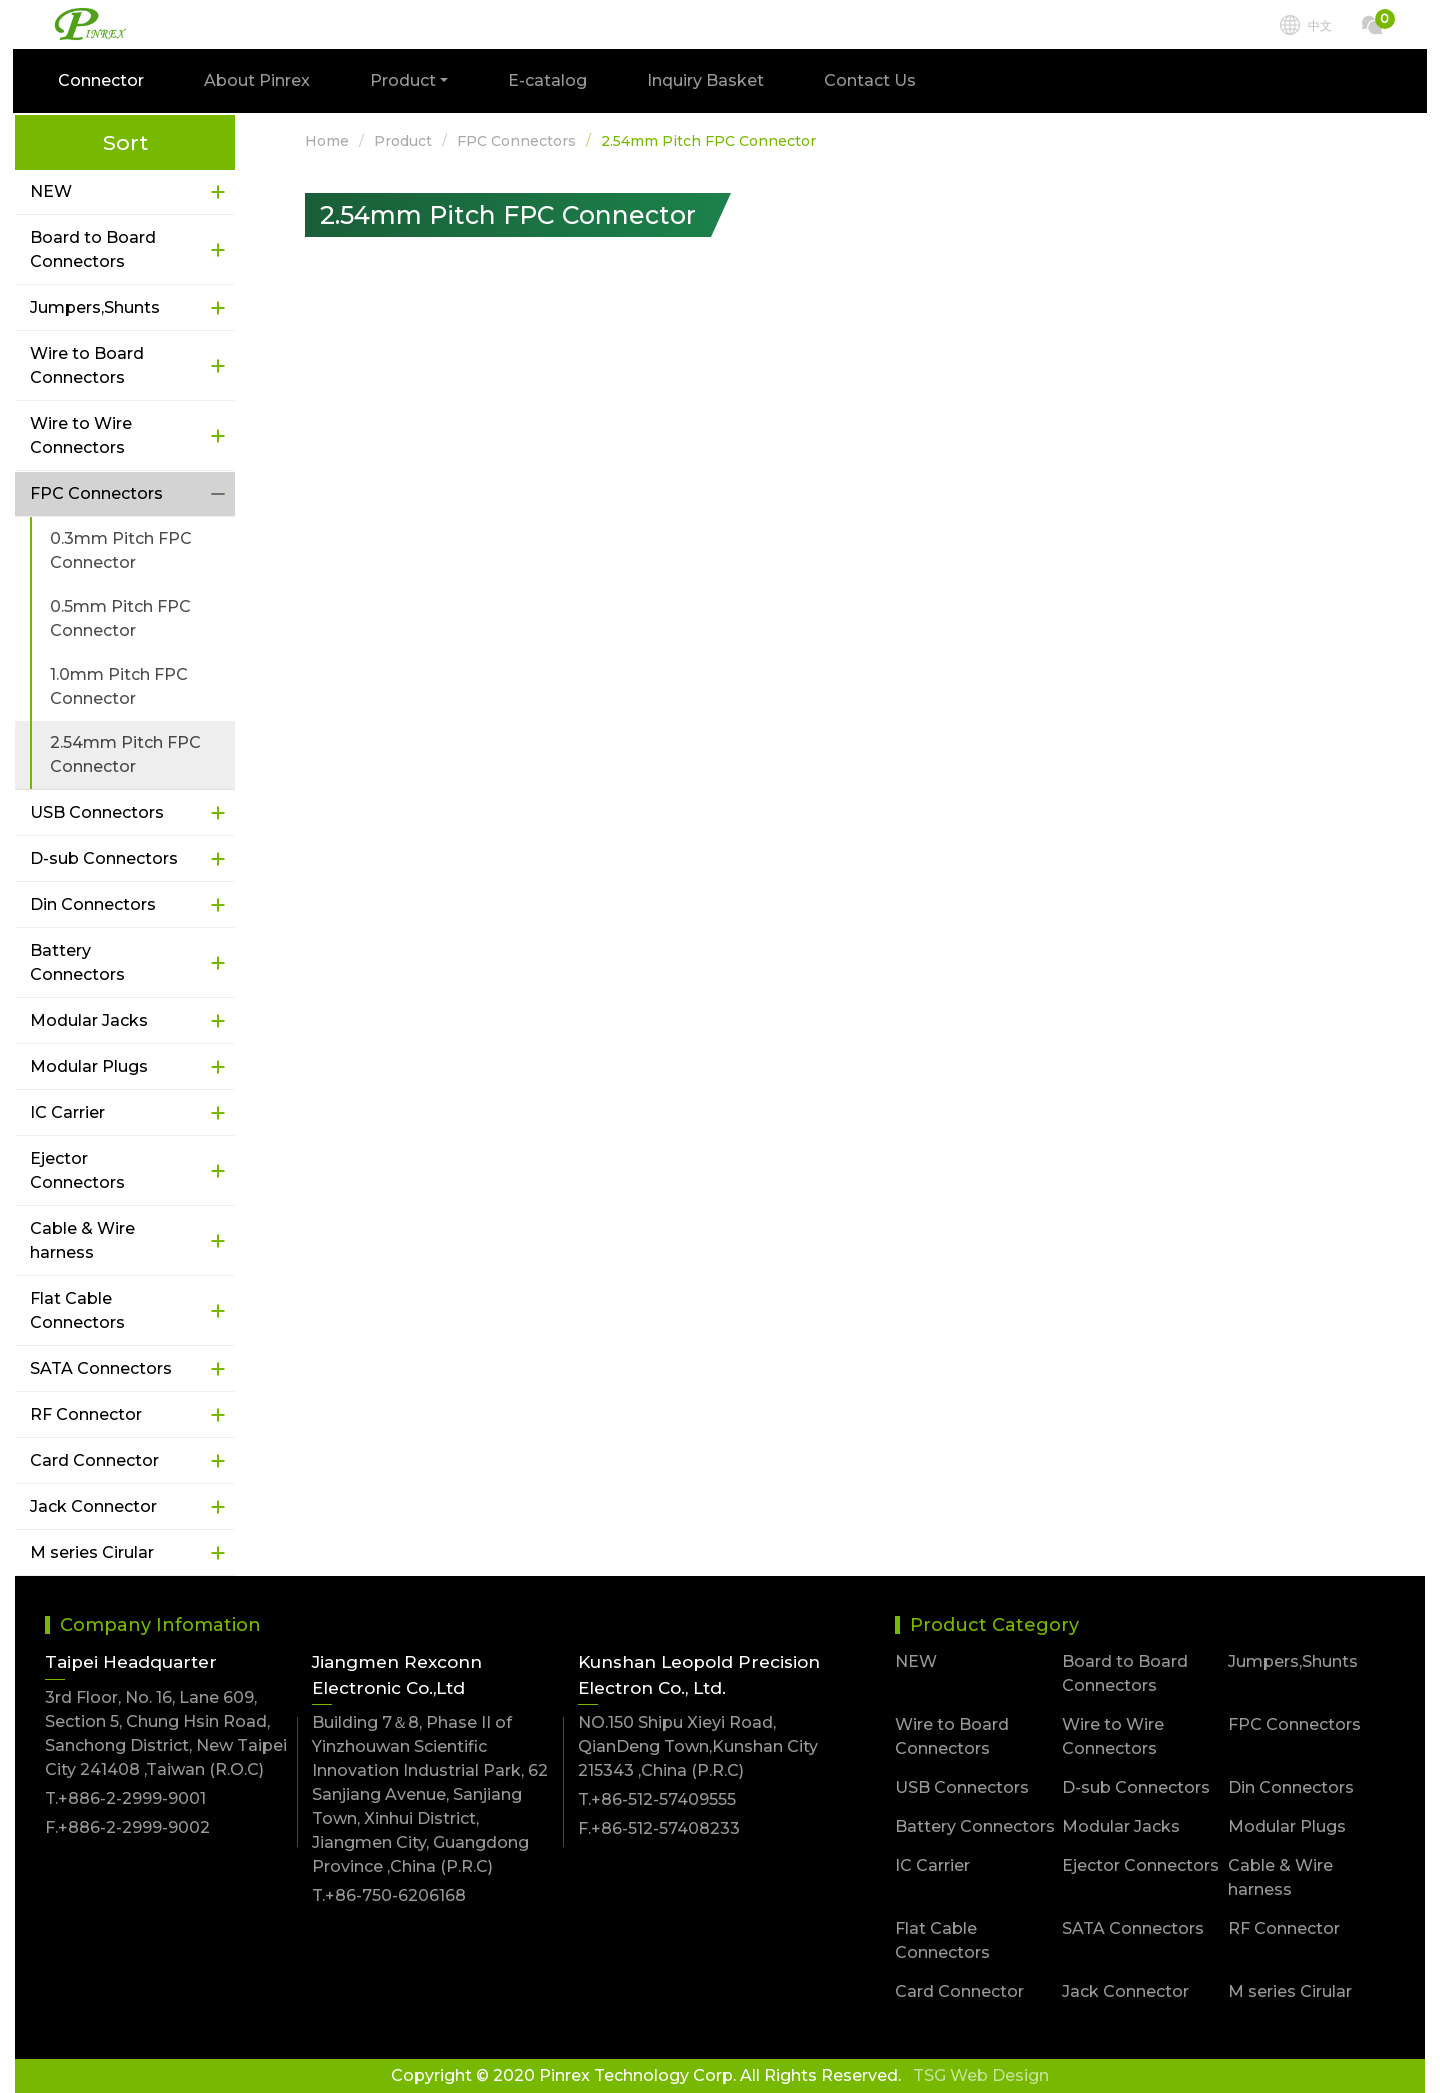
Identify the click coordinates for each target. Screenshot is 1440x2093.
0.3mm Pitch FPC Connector (121, 550)
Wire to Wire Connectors (81, 435)
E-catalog (549, 82)
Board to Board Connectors (93, 249)
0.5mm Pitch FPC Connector (120, 618)
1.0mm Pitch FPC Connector (119, 686)
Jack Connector (93, 1506)
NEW (51, 191)
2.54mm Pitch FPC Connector (125, 754)
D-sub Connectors (104, 858)
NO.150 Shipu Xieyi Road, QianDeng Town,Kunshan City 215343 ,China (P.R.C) (698, 1746)
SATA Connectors (101, 1368)
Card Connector (94, 1460)
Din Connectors (93, 904)
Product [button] (405, 82)
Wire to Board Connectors (87, 365)
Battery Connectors (77, 962)
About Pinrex (259, 82)
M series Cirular (92, 1552)
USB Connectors (97, 812)
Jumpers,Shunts (95, 307)
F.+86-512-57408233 (659, 1828)
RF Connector (86, 1414)
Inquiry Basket (707, 82)
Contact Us (872, 82)
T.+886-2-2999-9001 (125, 1798)
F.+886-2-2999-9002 (127, 1827)
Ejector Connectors (77, 1170)
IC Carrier (67, 1112)
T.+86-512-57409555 (657, 1799)
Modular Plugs (89, 1066)
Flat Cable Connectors (77, 1310)
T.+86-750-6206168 (389, 1895)
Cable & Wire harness (82, 1240)
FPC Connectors (96, 493)
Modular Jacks (89, 1020)
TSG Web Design (981, 2075)
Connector (103, 82)
